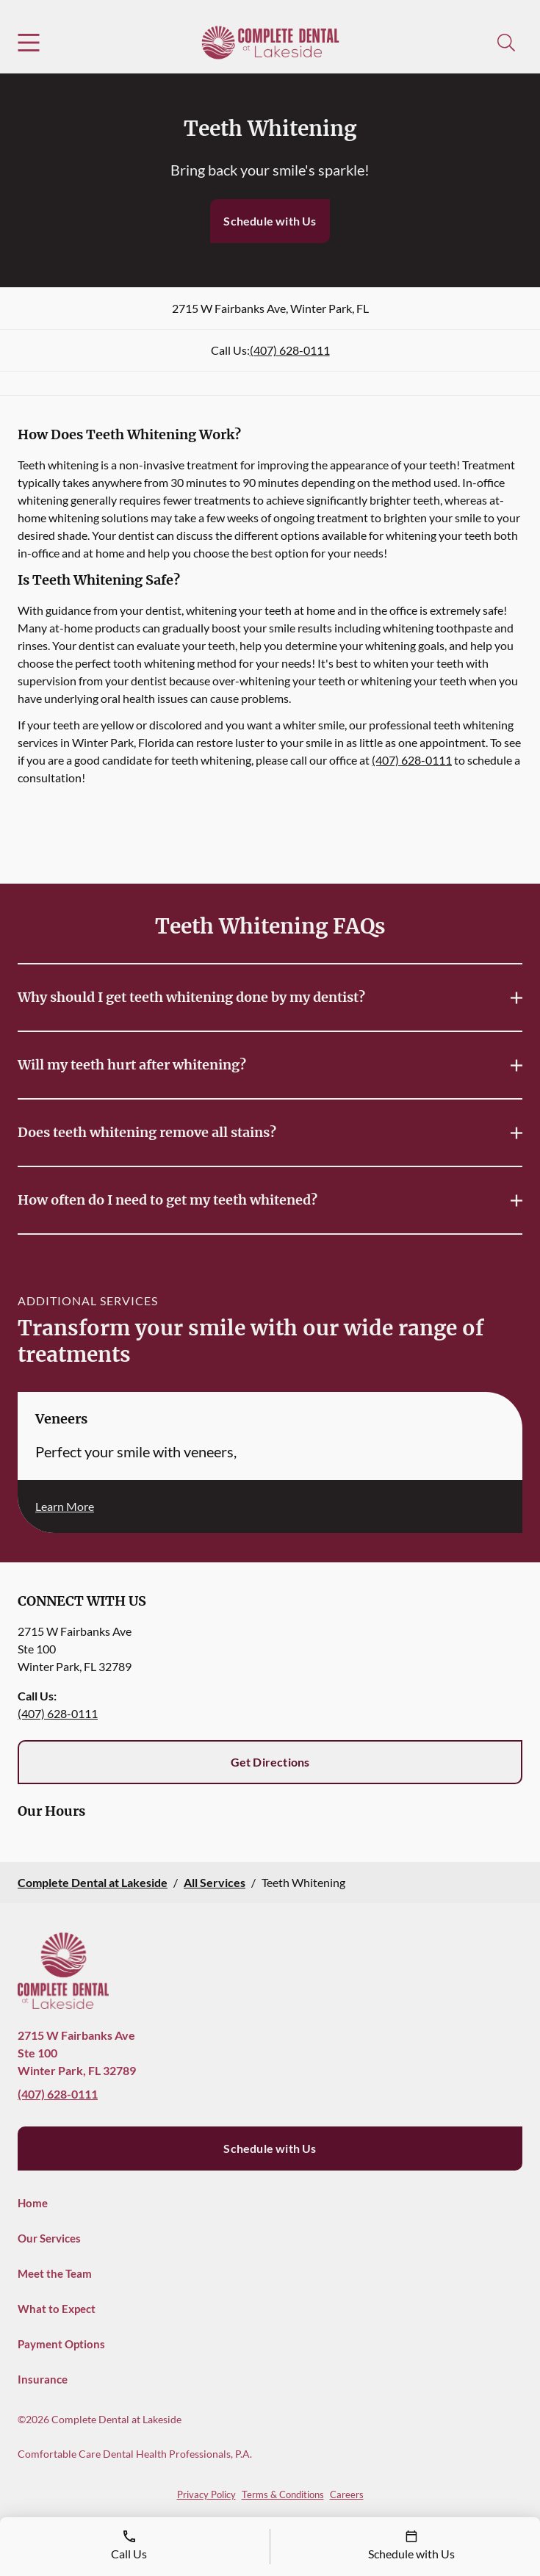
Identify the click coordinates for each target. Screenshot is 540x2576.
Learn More (64, 1506)
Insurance (43, 2379)
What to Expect (57, 2308)
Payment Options (61, 2343)
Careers (347, 2494)
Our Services (49, 2238)
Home (33, 2202)
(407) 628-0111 (290, 350)
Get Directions (270, 1762)
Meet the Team (55, 2273)
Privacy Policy (206, 2494)
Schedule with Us (269, 221)
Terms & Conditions (283, 2494)
